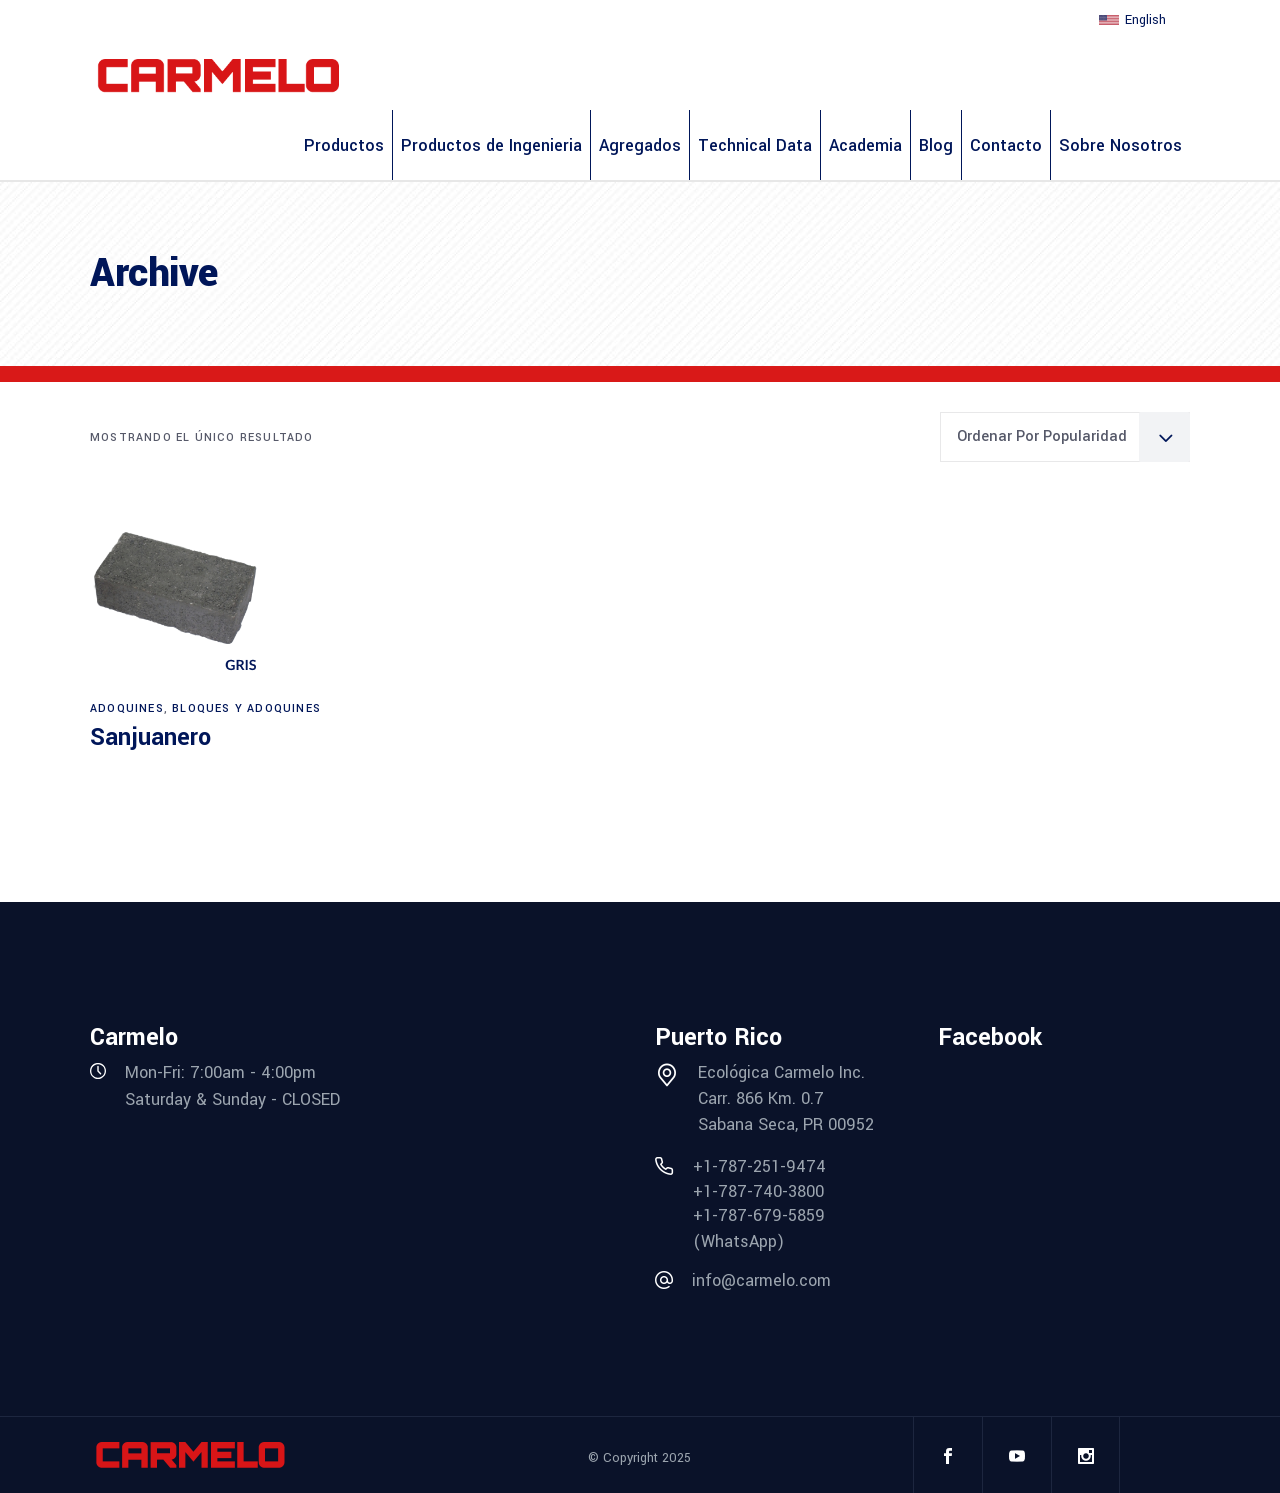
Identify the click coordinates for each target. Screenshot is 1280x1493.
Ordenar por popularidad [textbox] (1042, 436)
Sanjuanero (150, 737)
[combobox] (1065, 437)
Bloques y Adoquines (246, 708)
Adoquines (127, 708)
